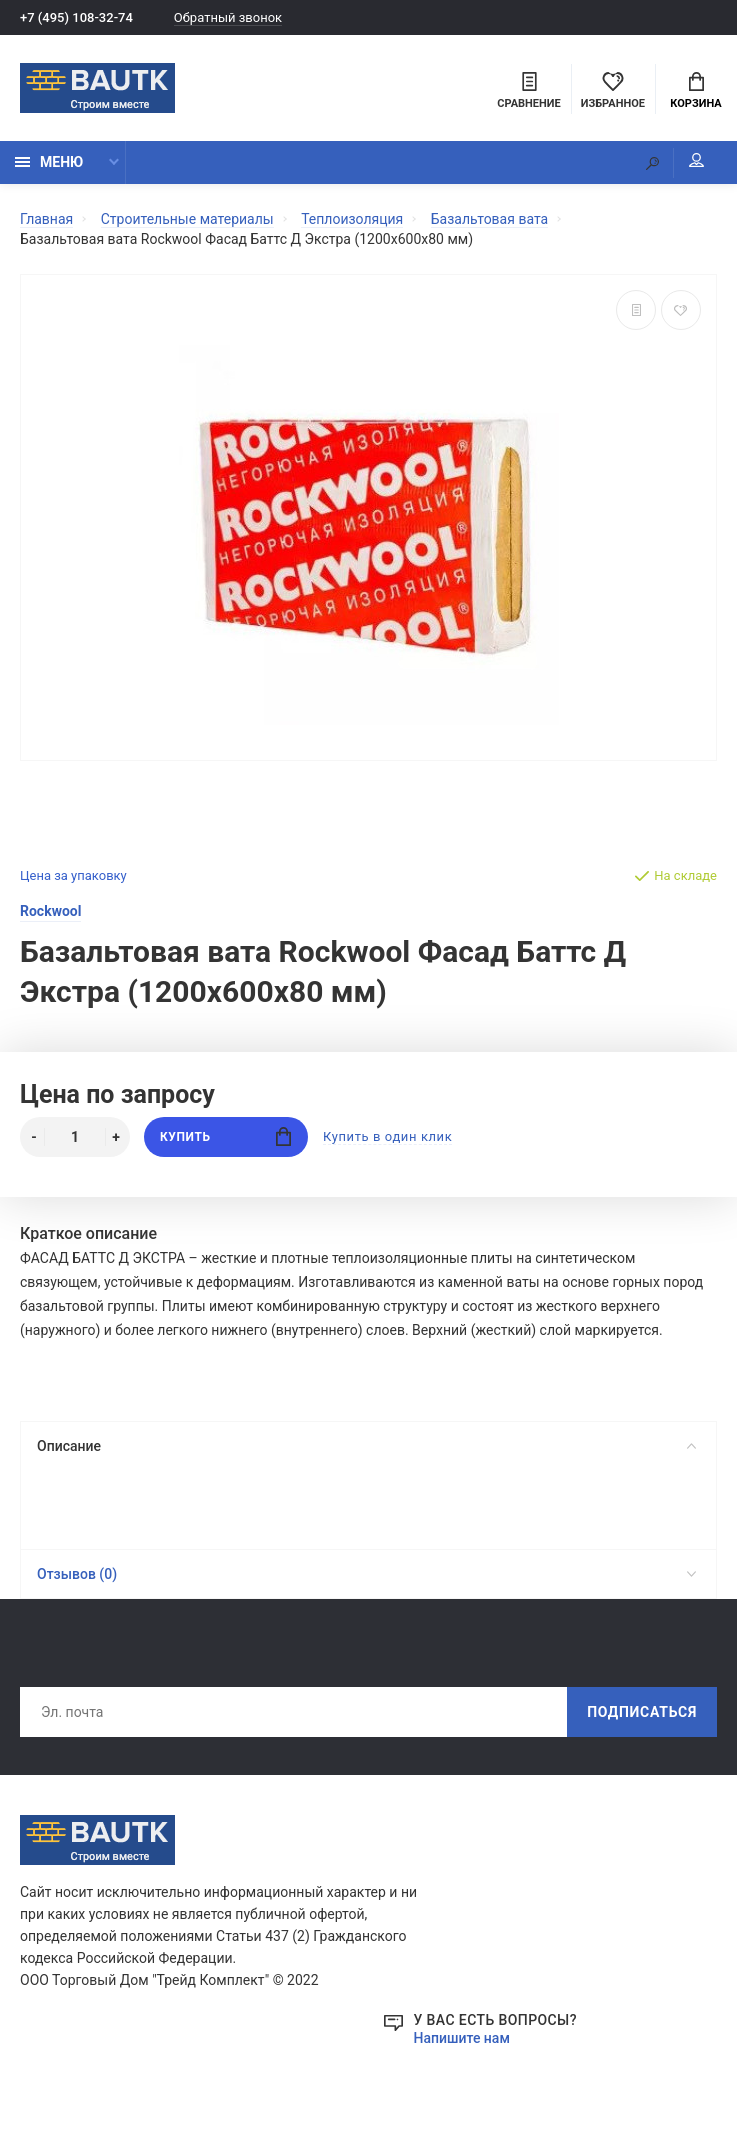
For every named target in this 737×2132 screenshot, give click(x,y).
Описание (366, 1446)
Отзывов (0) (366, 1574)
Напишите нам (462, 2038)
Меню (49, 162)
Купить (225, 1136)
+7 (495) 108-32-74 (76, 17)
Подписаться (642, 1712)
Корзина (695, 91)
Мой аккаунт (696, 160)
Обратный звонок (228, 17)
